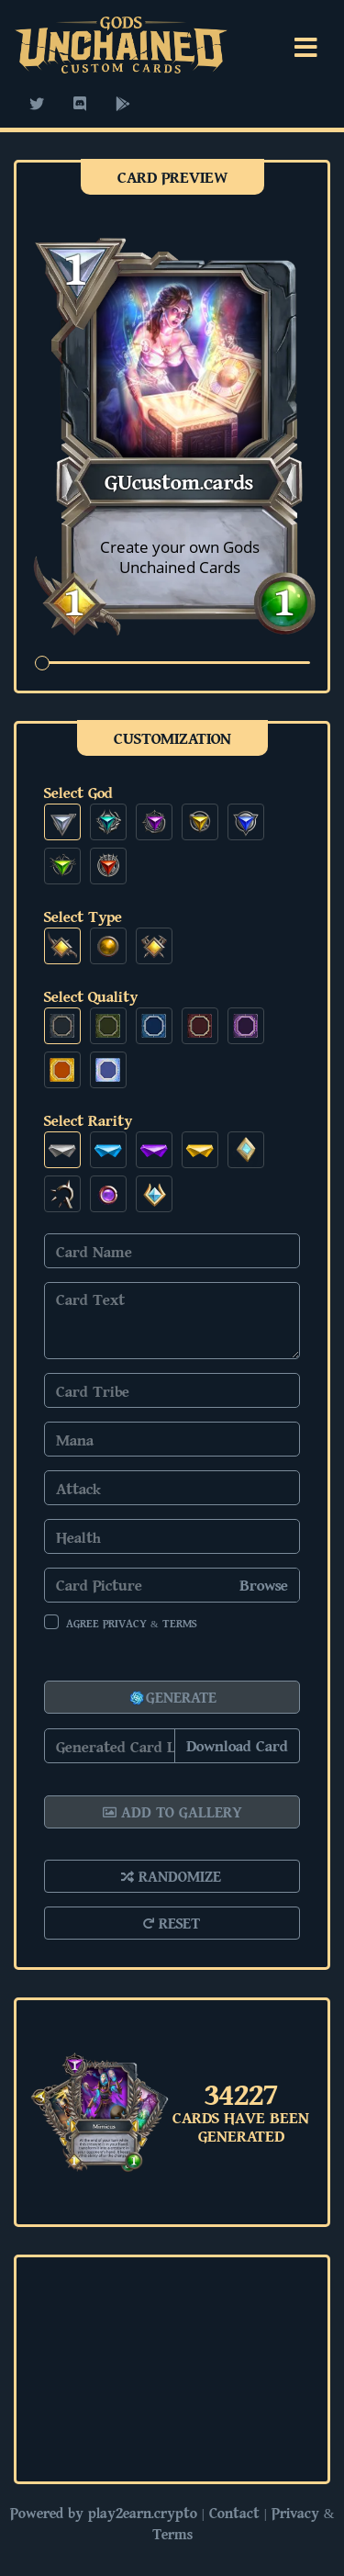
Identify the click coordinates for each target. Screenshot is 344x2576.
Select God (78, 792)
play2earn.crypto (142, 2512)
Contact (234, 2512)
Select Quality (91, 996)
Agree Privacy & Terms (131, 1623)
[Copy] (172, 1745)
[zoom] (172, 662)
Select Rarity (88, 1120)
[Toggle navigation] (306, 47)
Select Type (83, 916)
